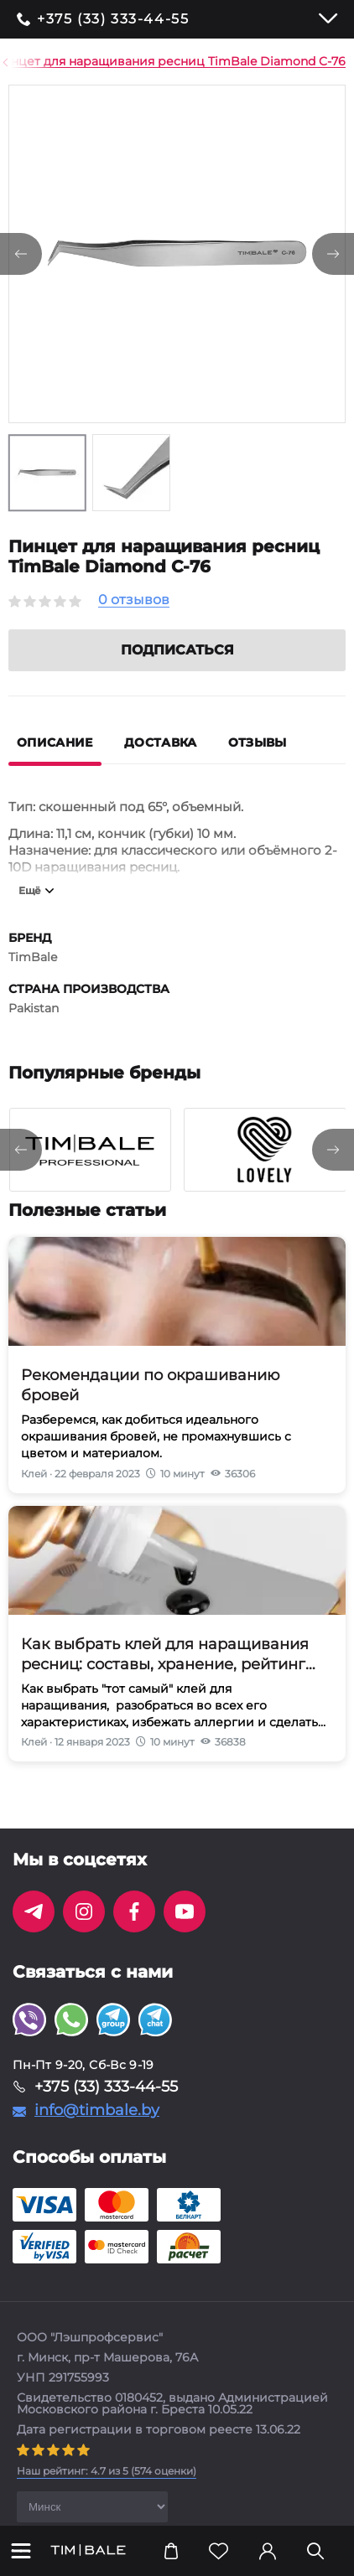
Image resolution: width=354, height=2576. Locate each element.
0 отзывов (133, 600)
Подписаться (177, 670)
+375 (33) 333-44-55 (113, 19)
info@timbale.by (96, 2130)
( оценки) (106, 2491)
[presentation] (21, 1170)
